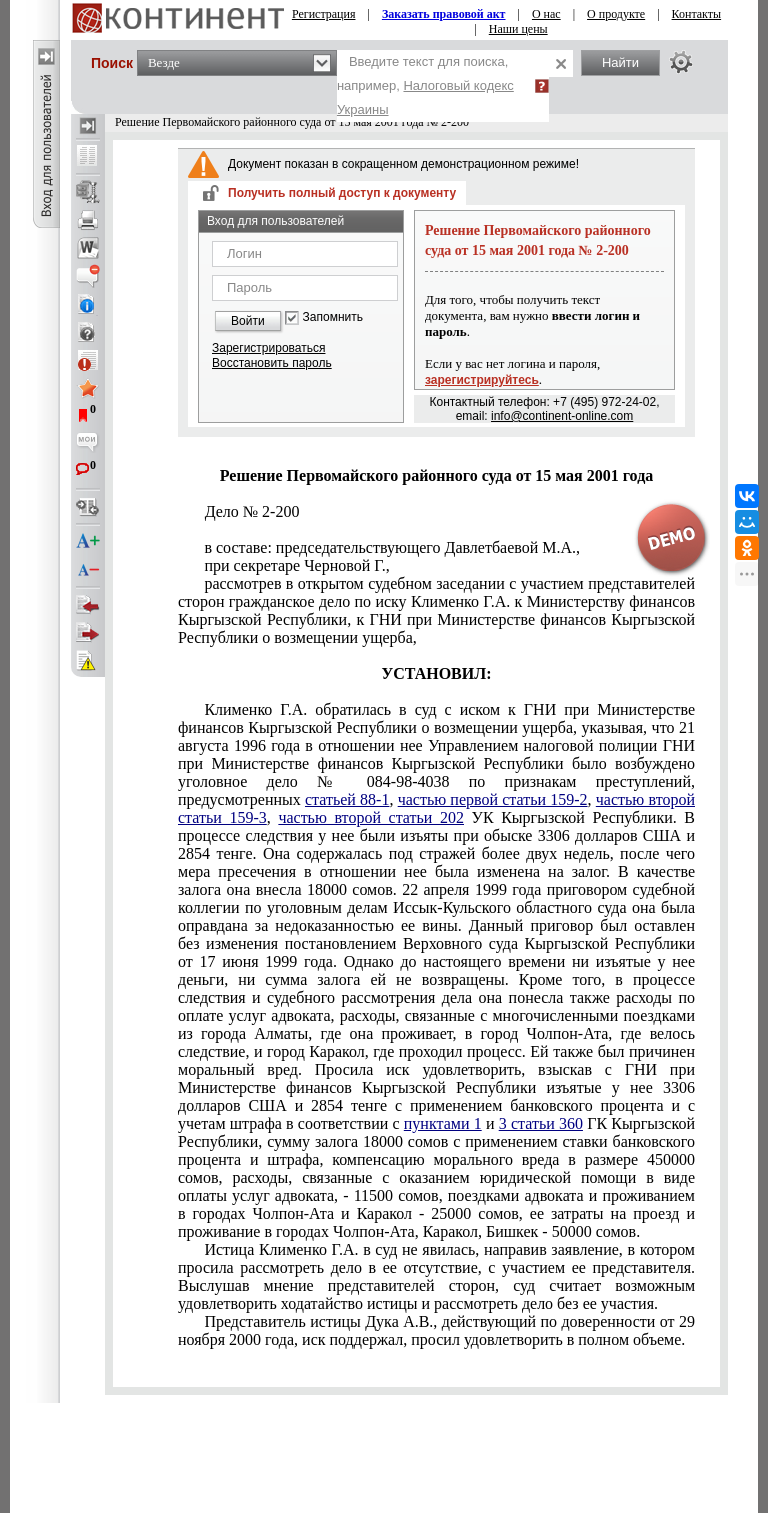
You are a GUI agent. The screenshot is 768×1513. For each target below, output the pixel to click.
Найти (620, 62)
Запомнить (333, 317)
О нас (546, 14)
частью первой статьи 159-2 (493, 799)
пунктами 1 (443, 1123)
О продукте (616, 14)
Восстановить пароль (272, 363)
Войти (248, 321)
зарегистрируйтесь (482, 380)
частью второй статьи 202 (371, 817)
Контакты (697, 14)
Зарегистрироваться (268, 348)
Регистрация (324, 14)
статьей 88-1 (347, 799)
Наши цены (518, 29)
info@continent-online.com (562, 416)
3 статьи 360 (541, 1123)
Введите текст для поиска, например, (425, 85)
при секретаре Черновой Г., (296, 565)
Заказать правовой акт (444, 14)
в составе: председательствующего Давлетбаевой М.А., (392, 547)
